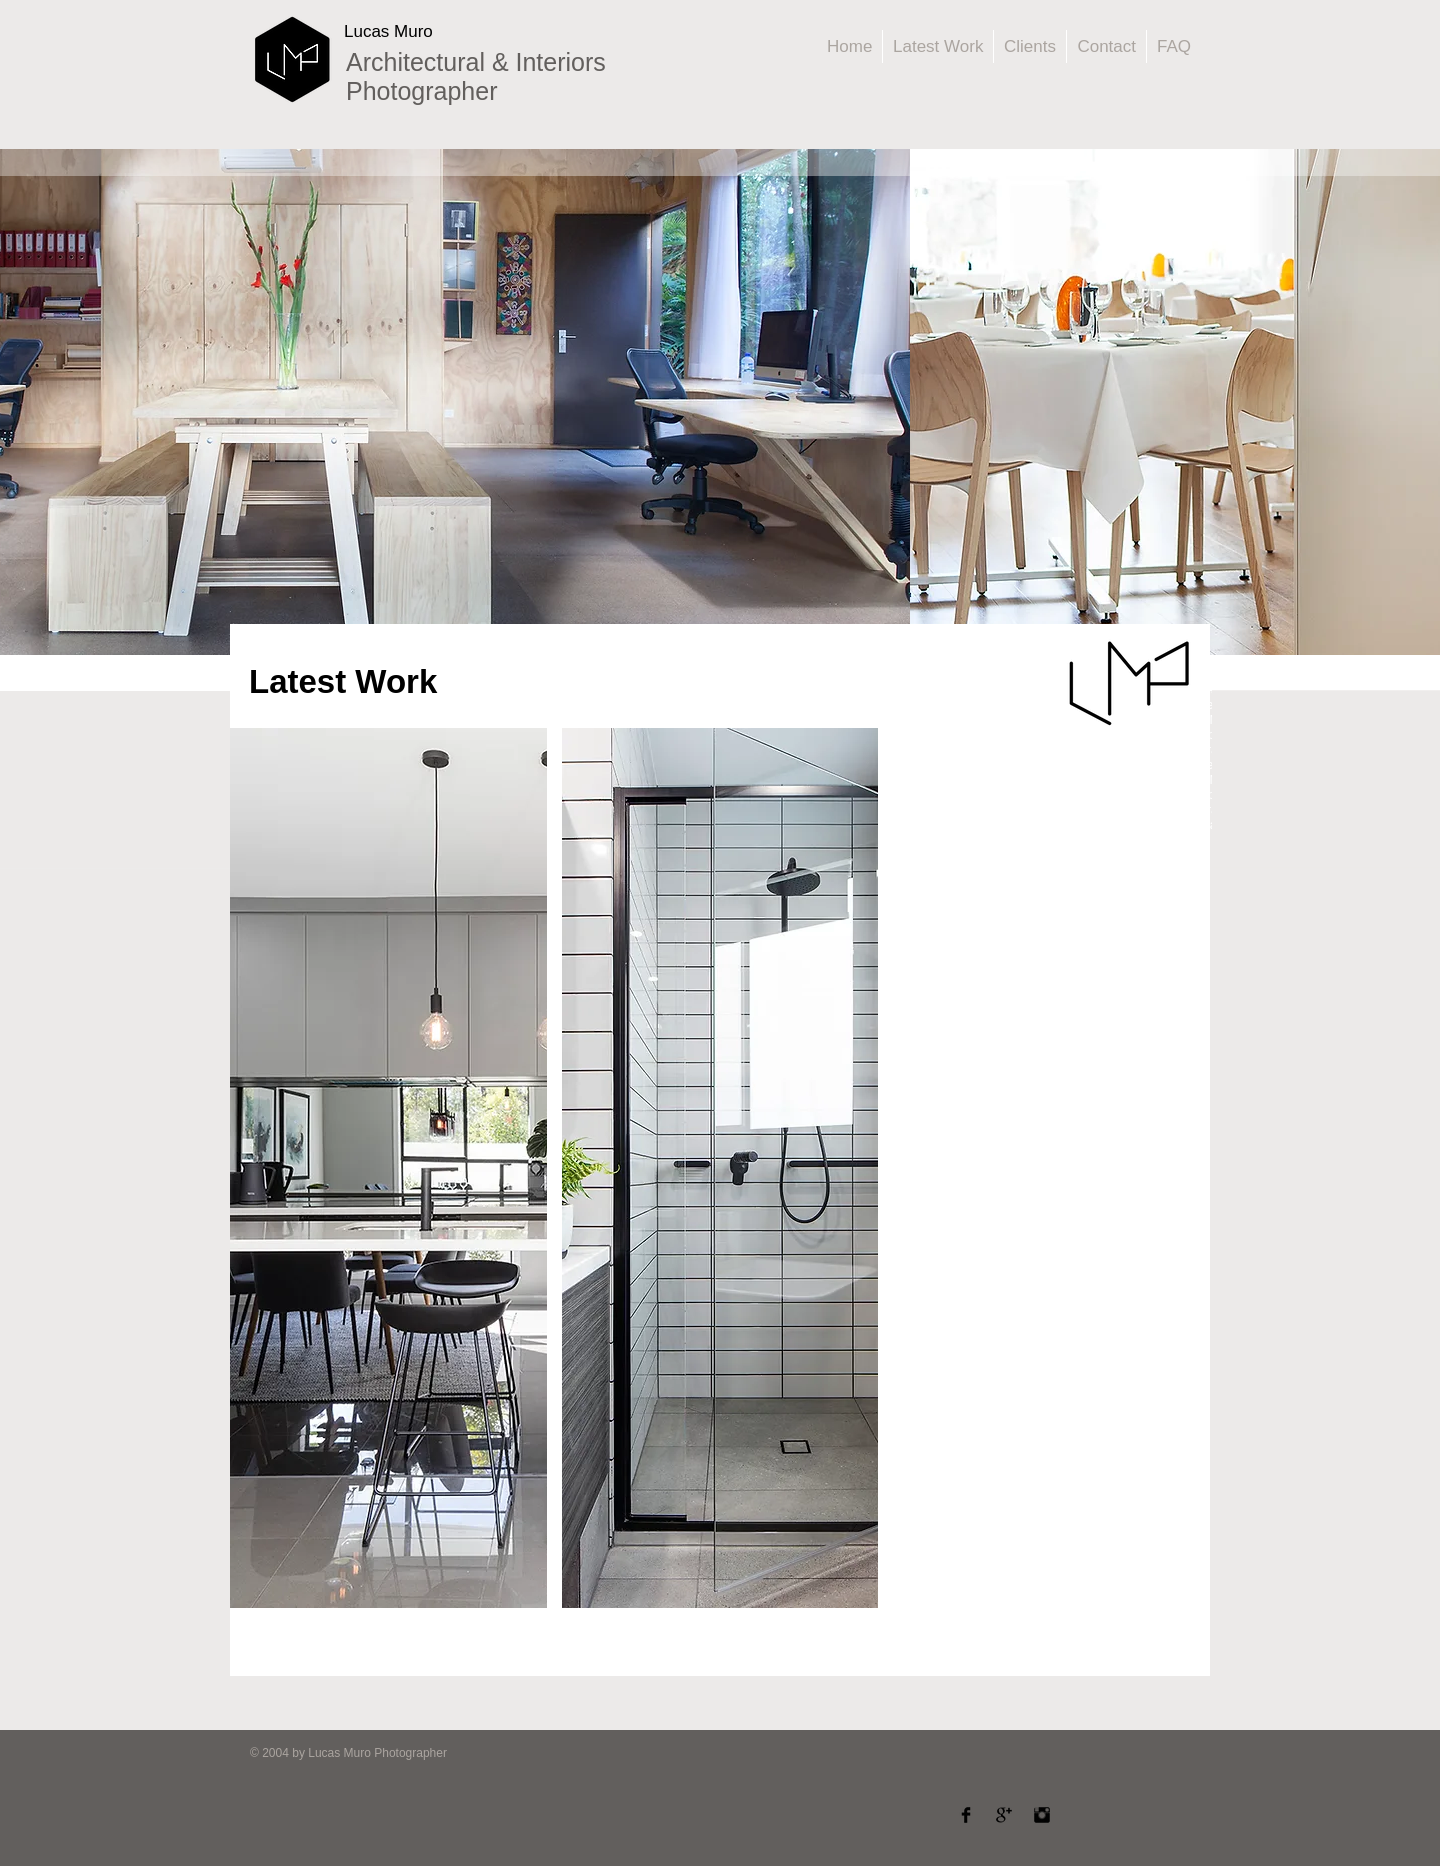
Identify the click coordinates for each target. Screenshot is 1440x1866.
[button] (388, 1168)
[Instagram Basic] (1042, 1815)
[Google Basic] (1004, 1815)
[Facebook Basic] (966, 1815)
